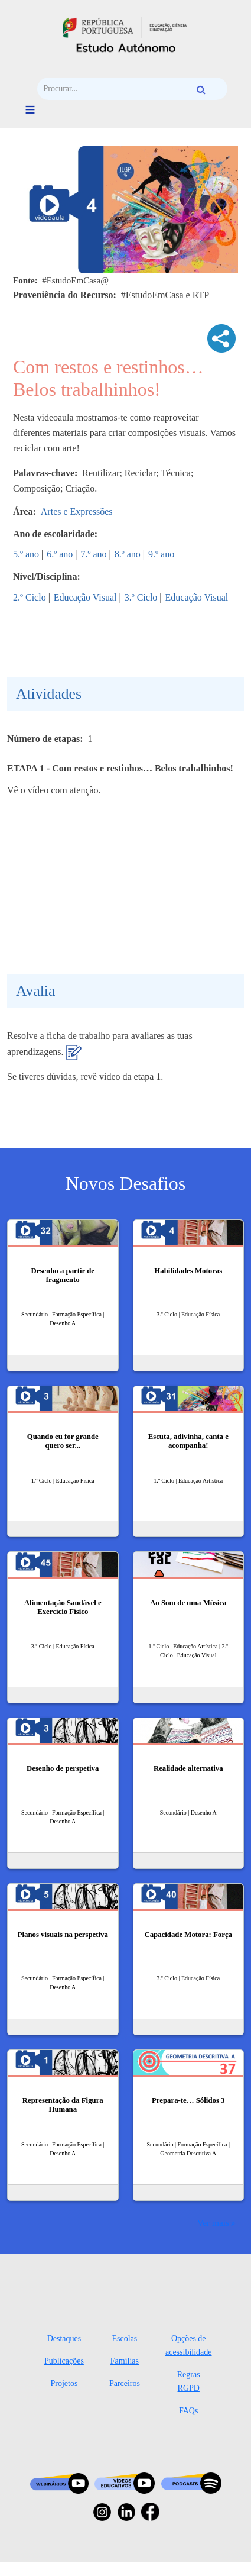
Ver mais (213, 2222)
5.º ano (26, 554)
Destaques (64, 2338)
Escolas (125, 2338)
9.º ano (161, 554)
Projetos (63, 2383)
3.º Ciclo (141, 597)
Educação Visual (85, 597)
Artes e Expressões (77, 511)
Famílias (124, 2361)
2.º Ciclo (29, 597)
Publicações (64, 2361)
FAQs (188, 2410)
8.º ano (128, 554)
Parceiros (124, 2383)
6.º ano (60, 554)
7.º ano (94, 554)
